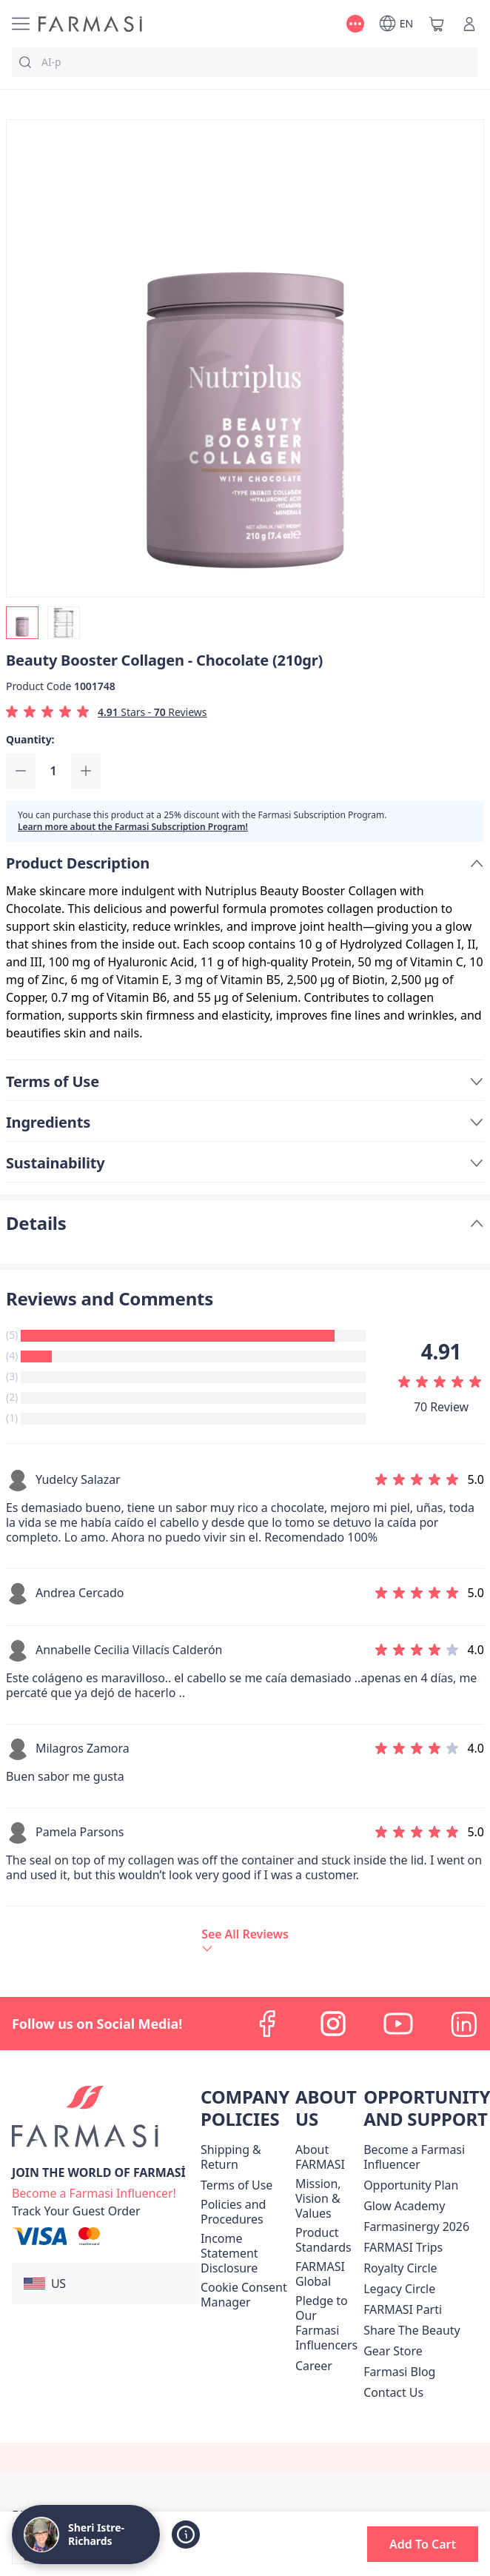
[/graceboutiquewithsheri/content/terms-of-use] (236, 2185)
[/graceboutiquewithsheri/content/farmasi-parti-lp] (402, 2309)
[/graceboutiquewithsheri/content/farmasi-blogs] (399, 2371)
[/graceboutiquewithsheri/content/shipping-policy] (245, 2157)
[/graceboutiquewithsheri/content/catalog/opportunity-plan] (410, 2185)
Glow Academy (404, 2205)
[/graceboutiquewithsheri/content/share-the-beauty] (411, 2330)
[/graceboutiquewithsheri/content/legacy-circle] (399, 2288)
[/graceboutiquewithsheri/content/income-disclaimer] (245, 2253)
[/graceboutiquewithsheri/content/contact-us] (393, 2392)
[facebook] (268, 2023)
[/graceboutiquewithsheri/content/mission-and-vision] (326, 2198)
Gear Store (392, 2351)
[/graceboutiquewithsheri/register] (94, 2192)
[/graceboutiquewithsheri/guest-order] (76, 2211)
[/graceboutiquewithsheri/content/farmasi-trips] (403, 2247)
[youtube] (398, 2023)
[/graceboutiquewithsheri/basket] (437, 24)
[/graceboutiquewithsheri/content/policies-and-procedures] (245, 2212)
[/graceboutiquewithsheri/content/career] (313, 2365)
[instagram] (333, 2023)
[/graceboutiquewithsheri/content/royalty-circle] (400, 2268)
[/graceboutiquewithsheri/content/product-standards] (326, 2240)
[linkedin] (463, 2023)
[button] (106, 2283)
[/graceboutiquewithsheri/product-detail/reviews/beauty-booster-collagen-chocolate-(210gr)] (245, 1940)
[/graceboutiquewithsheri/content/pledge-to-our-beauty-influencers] (326, 2322)
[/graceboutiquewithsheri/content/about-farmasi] (326, 2157)
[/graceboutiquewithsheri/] (90, 24)
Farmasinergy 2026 (416, 2226)
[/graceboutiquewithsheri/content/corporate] (326, 2274)
